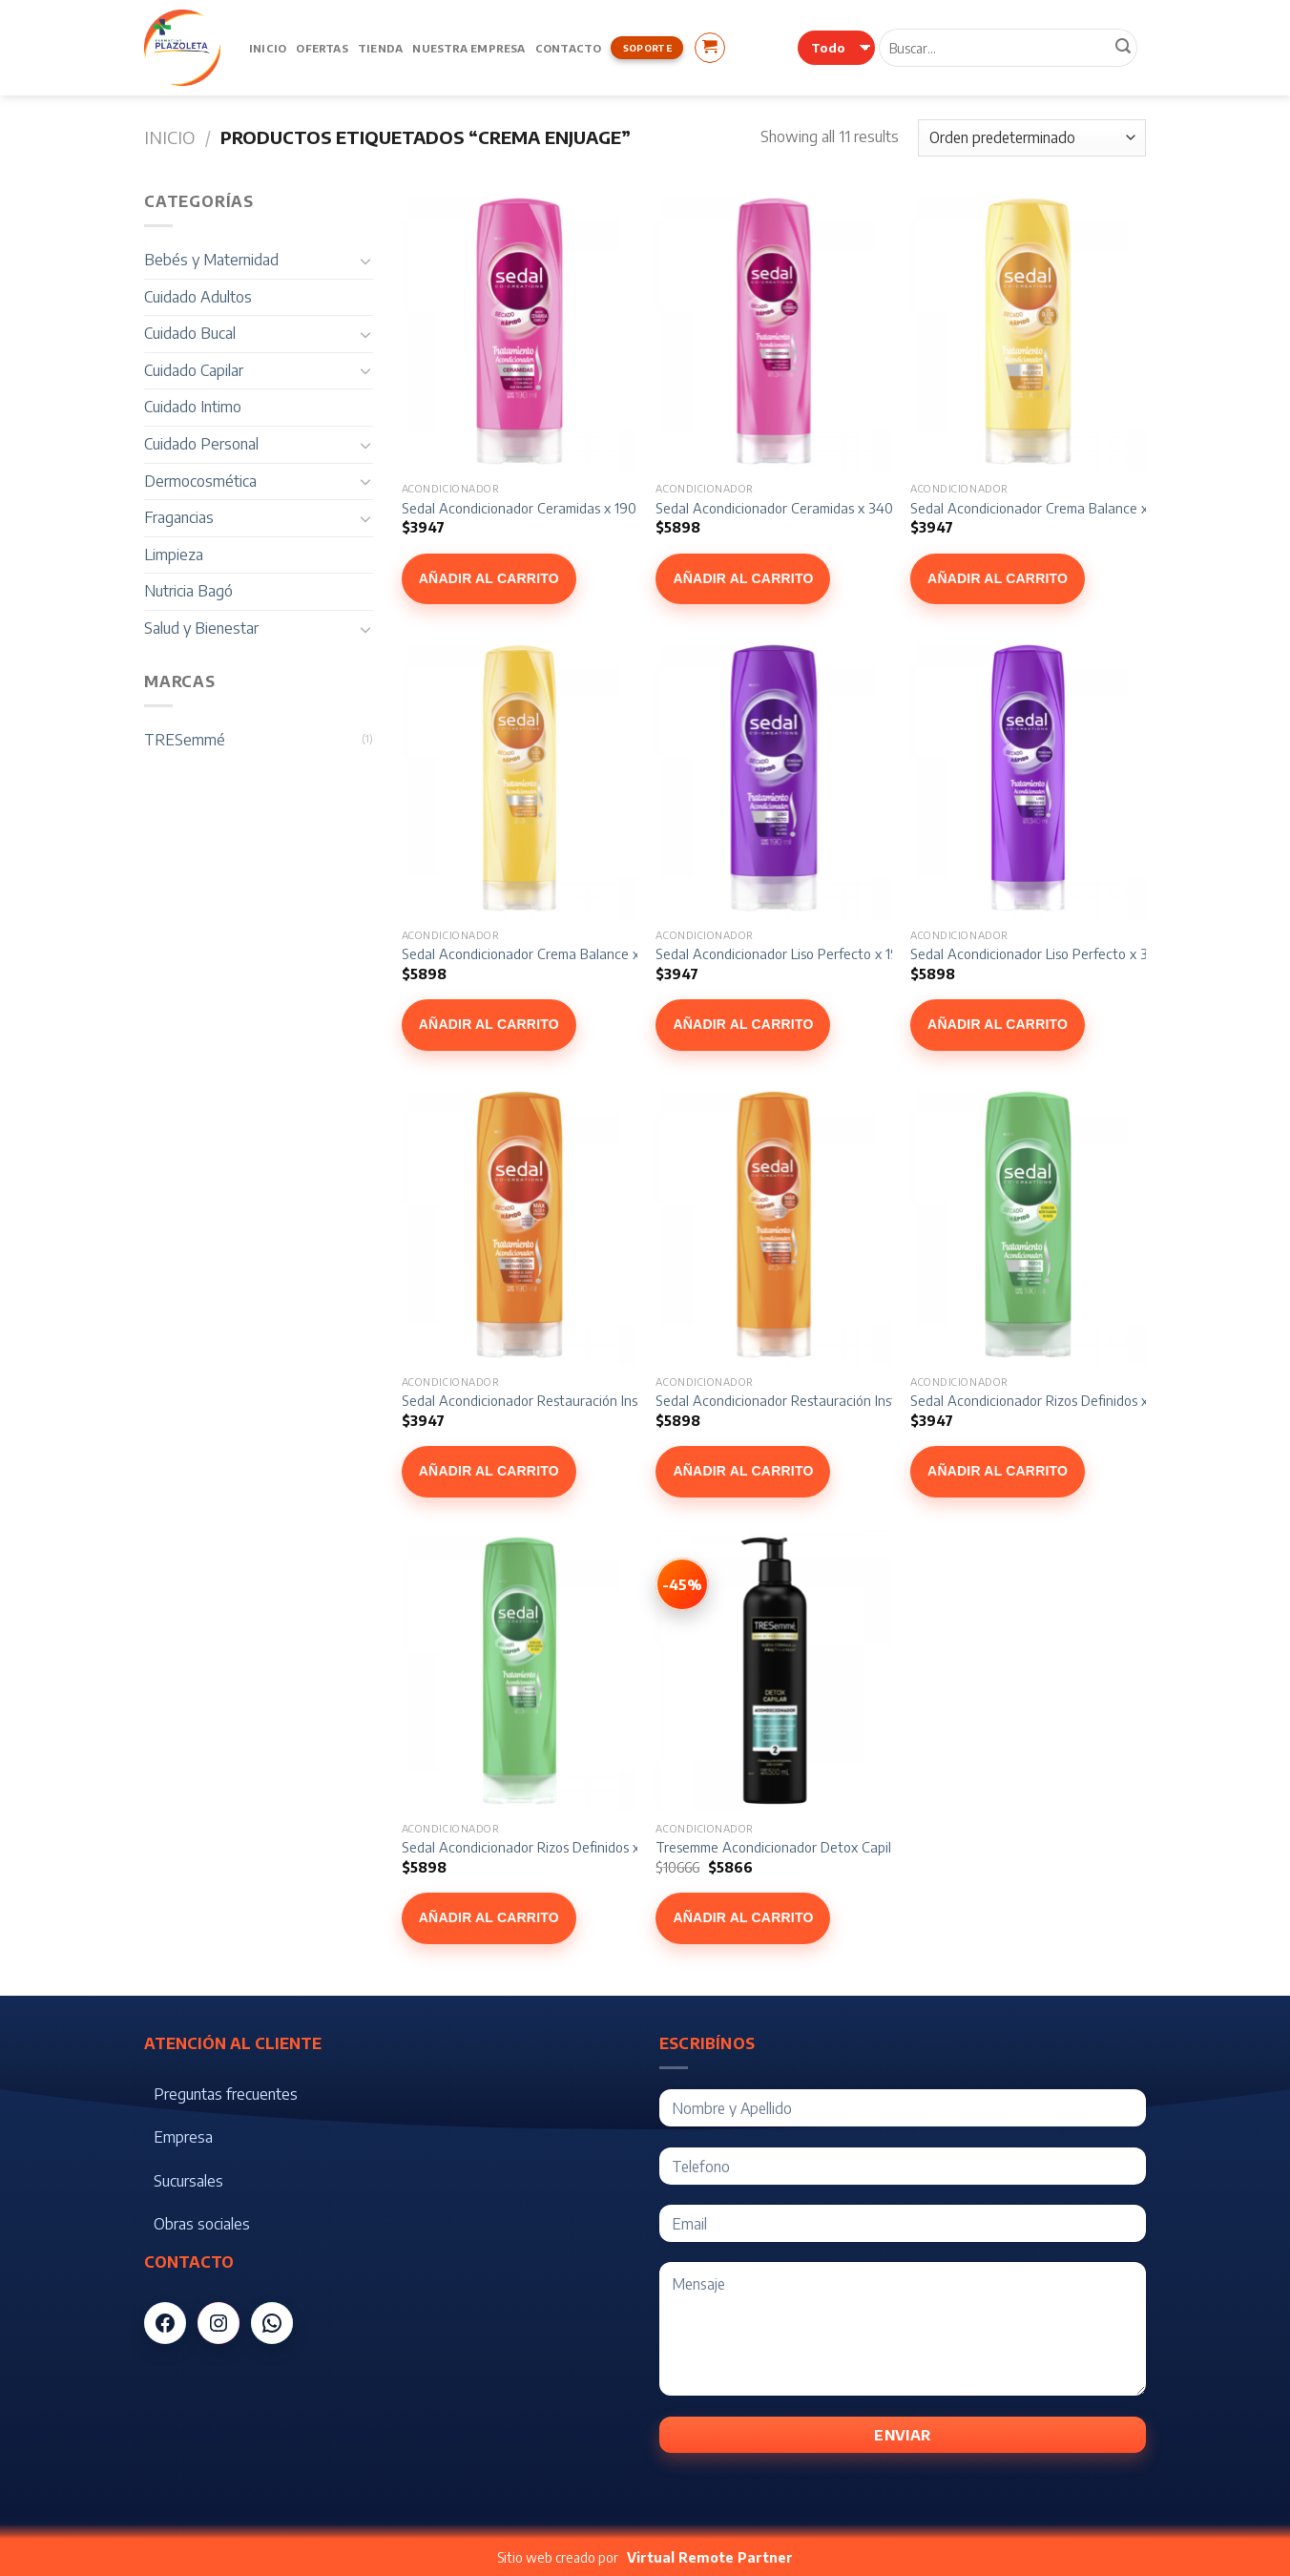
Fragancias (179, 517)
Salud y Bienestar (201, 628)
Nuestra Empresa (468, 47)
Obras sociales (202, 2223)
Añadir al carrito (489, 578)
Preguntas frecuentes (226, 2094)
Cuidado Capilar (193, 370)
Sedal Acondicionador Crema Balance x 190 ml (1050, 507)
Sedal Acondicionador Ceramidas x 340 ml (782, 507)
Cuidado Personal (201, 443)
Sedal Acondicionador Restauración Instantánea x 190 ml (575, 1400)
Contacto (568, 47)
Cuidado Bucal (190, 333)
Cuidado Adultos (198, 296)
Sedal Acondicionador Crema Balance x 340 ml (543, 953)
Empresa (183, 2137)
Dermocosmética (200, 481)
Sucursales (188, 2180)
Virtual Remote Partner (710, 2557)
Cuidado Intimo (192, 406)
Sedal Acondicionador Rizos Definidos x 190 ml (1050, 1400)
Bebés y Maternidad (211, 259)
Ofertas (322, 47)
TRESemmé (184, 739)
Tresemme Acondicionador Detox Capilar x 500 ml (807, 1846)
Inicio (267, 47)
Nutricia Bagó (188, 590)
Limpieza (173, 554)
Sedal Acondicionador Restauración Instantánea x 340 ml (830, 1400)
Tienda (380, 47)
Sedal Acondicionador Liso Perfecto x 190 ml (790, 953)
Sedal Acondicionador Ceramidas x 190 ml (528, 507)
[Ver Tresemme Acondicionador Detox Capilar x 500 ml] (682, 1584)
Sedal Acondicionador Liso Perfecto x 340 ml (1046, 953)
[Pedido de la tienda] (1032, 138)
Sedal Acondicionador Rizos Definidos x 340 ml (543, 1846)
